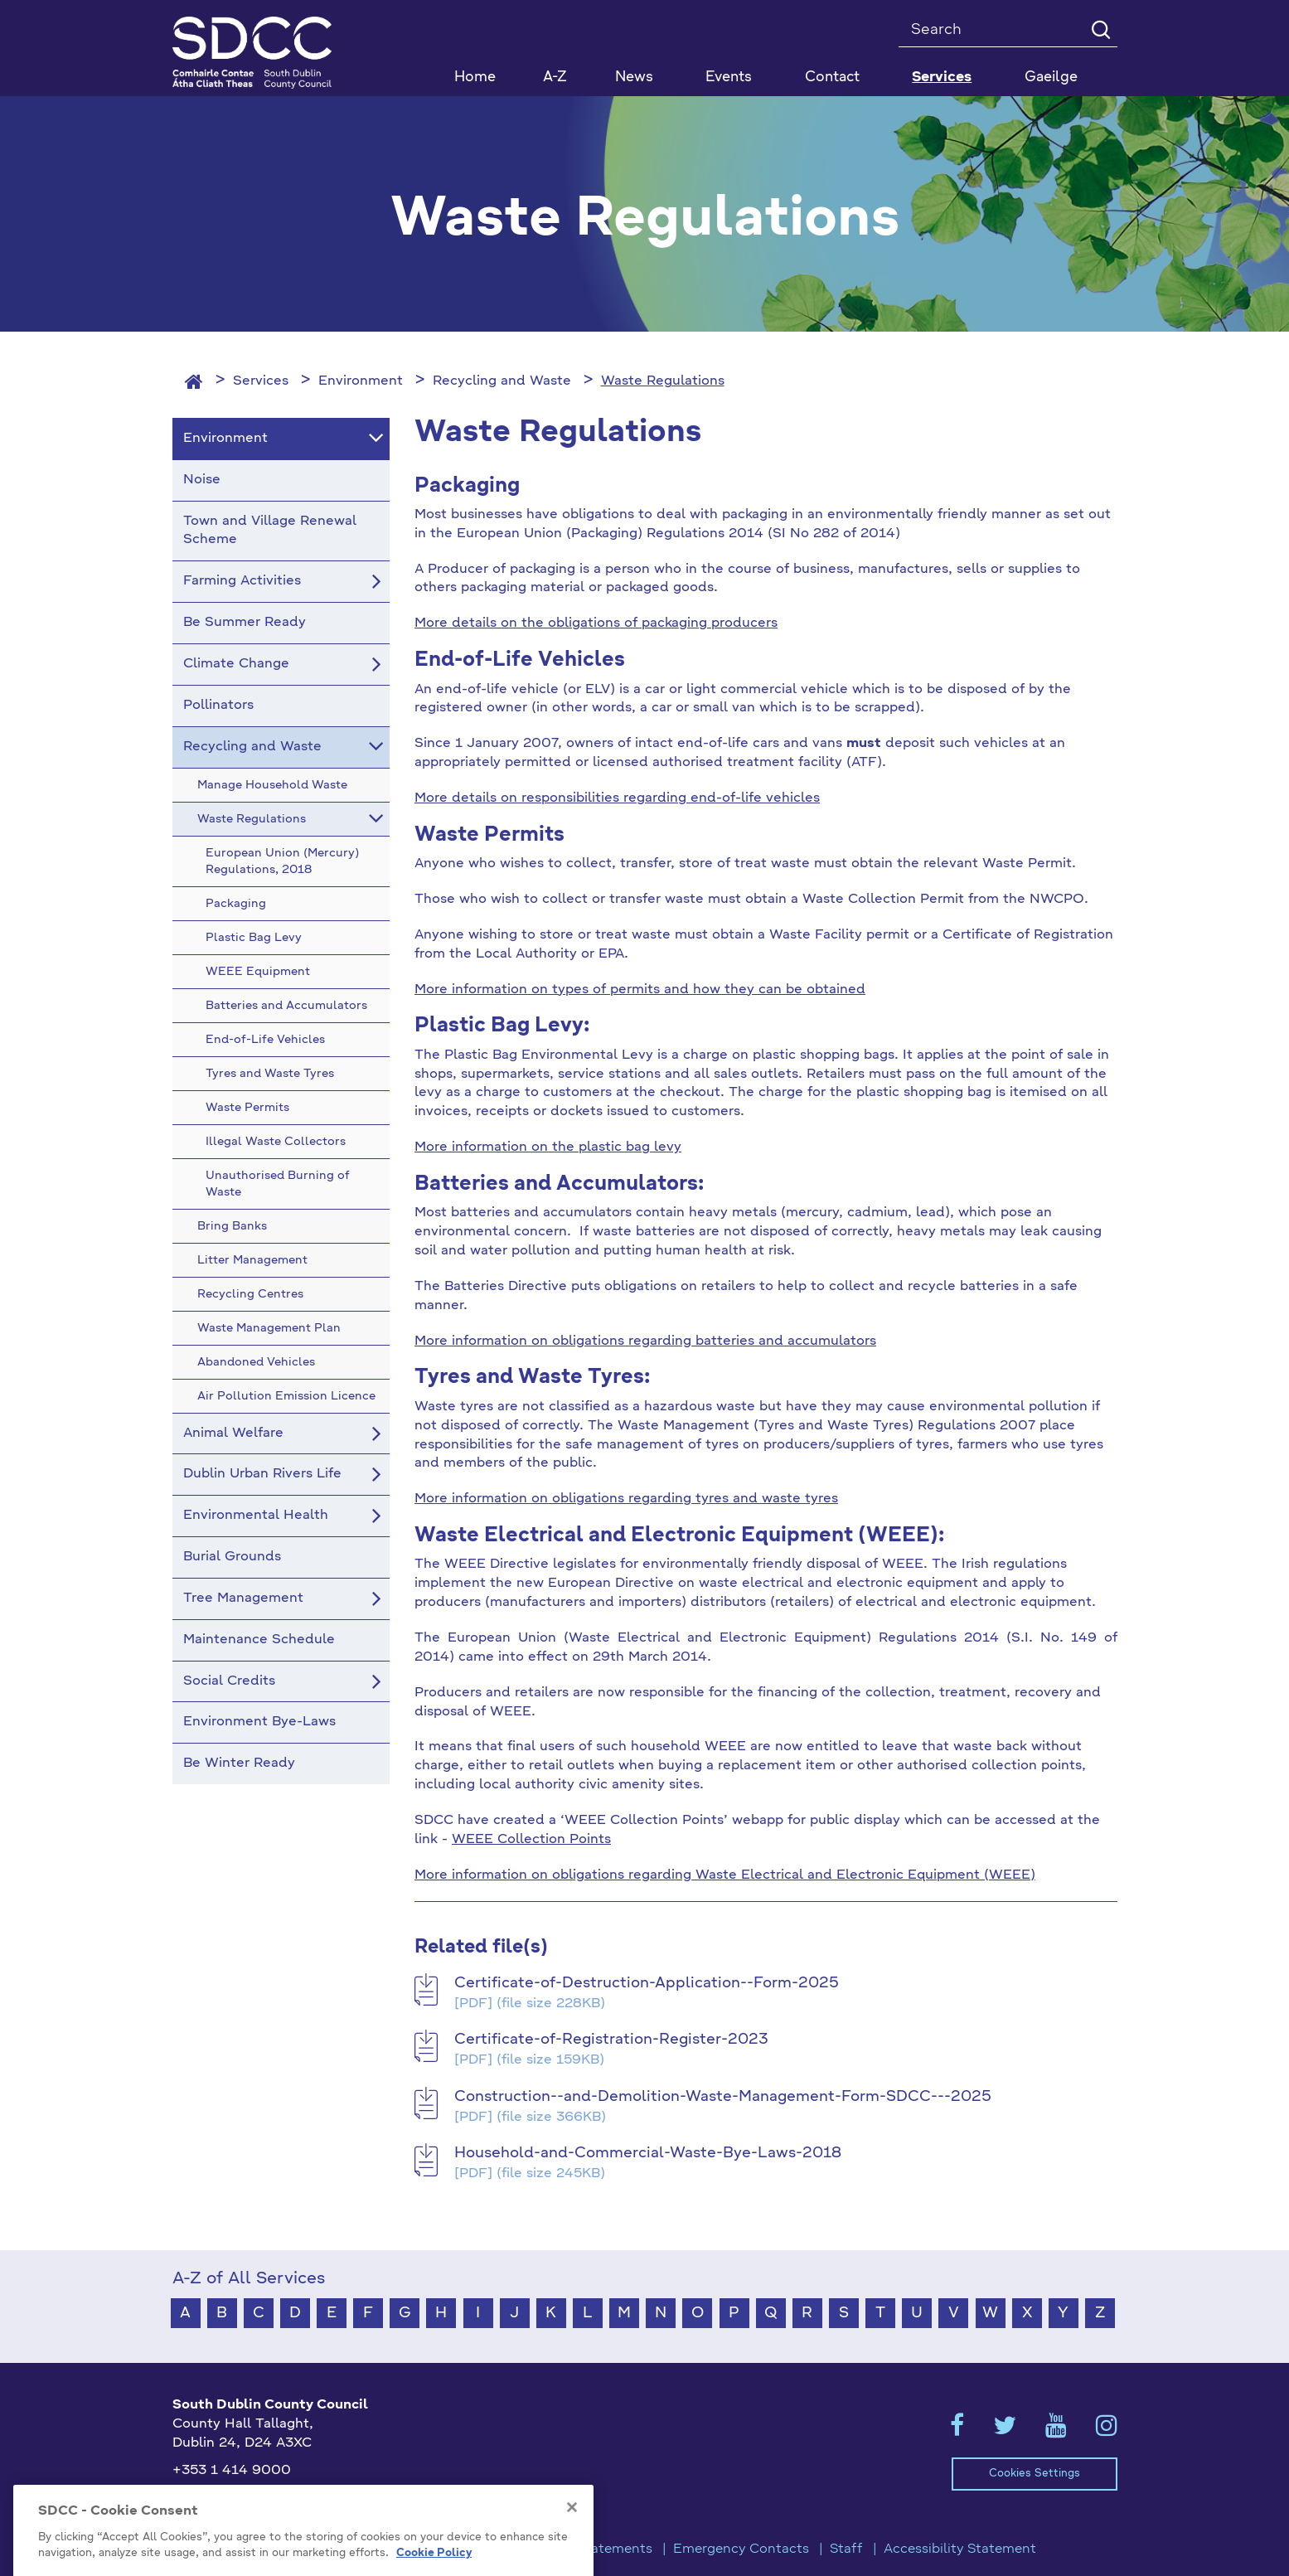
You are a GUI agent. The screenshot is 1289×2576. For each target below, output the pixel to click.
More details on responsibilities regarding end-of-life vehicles (617, 798)
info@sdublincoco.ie (239, 2497)
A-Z (555, 77)
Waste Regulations (662, 381)
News (634, 77)
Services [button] (942, 77)
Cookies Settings (1034, 2473)
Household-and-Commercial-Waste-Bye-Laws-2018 (647, 2153)
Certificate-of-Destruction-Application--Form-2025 (646, 1983)
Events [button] (728, 77)
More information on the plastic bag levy (547, 1147)
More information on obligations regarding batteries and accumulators (645, 1341)
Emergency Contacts (741, 2549)
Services (260, 381)
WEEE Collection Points (531, 1839)
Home (475, 77)
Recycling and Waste (502, 381)
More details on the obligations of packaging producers (596, 623)
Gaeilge (1051, 77)
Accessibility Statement (960, 2549)
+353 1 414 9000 (231, 2470)
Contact (832, 77)
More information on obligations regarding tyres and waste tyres (626, 1499)
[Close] (572, 2543)
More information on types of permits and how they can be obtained (639, 990)
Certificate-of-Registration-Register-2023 (611, 2039)
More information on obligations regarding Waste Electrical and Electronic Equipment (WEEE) (724, 1875)
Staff (846, 2549)
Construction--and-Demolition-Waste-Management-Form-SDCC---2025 (722, 2096)
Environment (360, 381)
